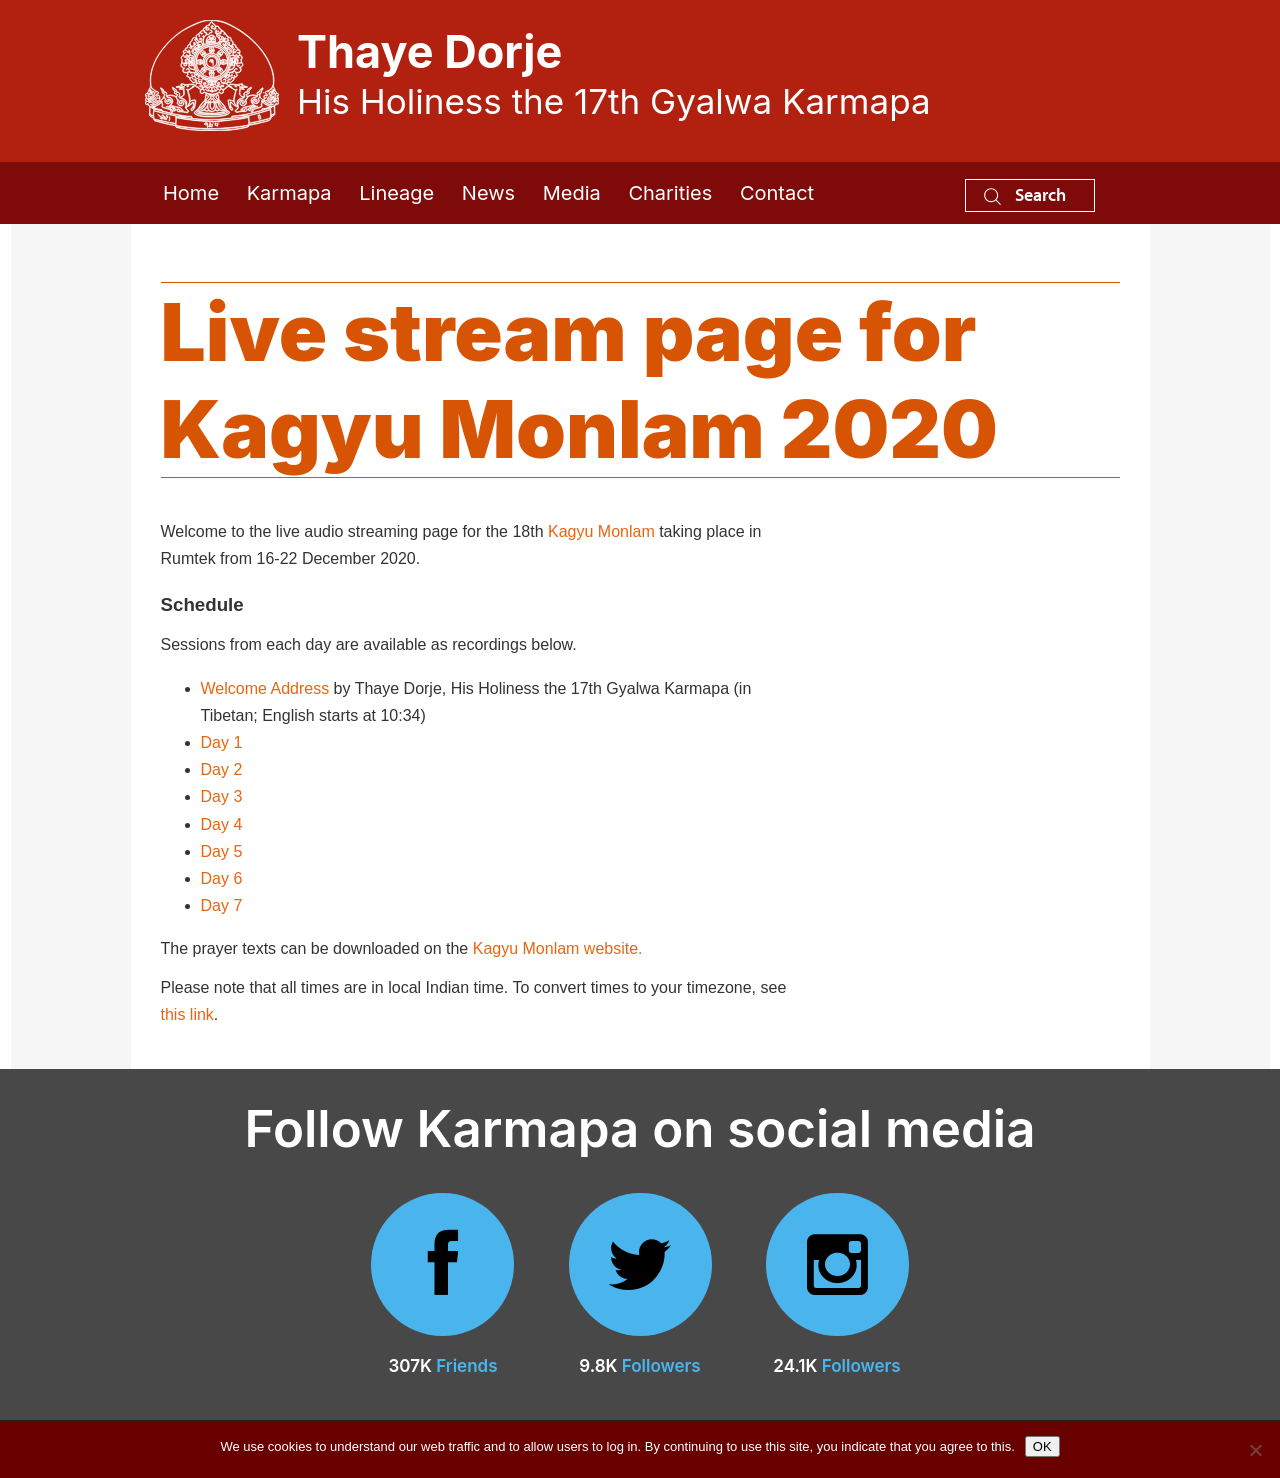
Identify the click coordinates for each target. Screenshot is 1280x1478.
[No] (1255, 1450)
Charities (670, 193)
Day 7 (222, 905)
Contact (777, 193)
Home (191, 193)
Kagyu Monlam (601, 531)
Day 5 (222, 851)
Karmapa (289, 193)
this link (187, 1014)
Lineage (396, 193)
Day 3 (222, 796)
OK (1042, 1446)
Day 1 (222, 742)
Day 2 (222, 769)
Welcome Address (265, 688)
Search (1025, 194)
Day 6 (222, 878)
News (488, 193)
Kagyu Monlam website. (558, 948)
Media (572, 193)
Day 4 (222, 824)
